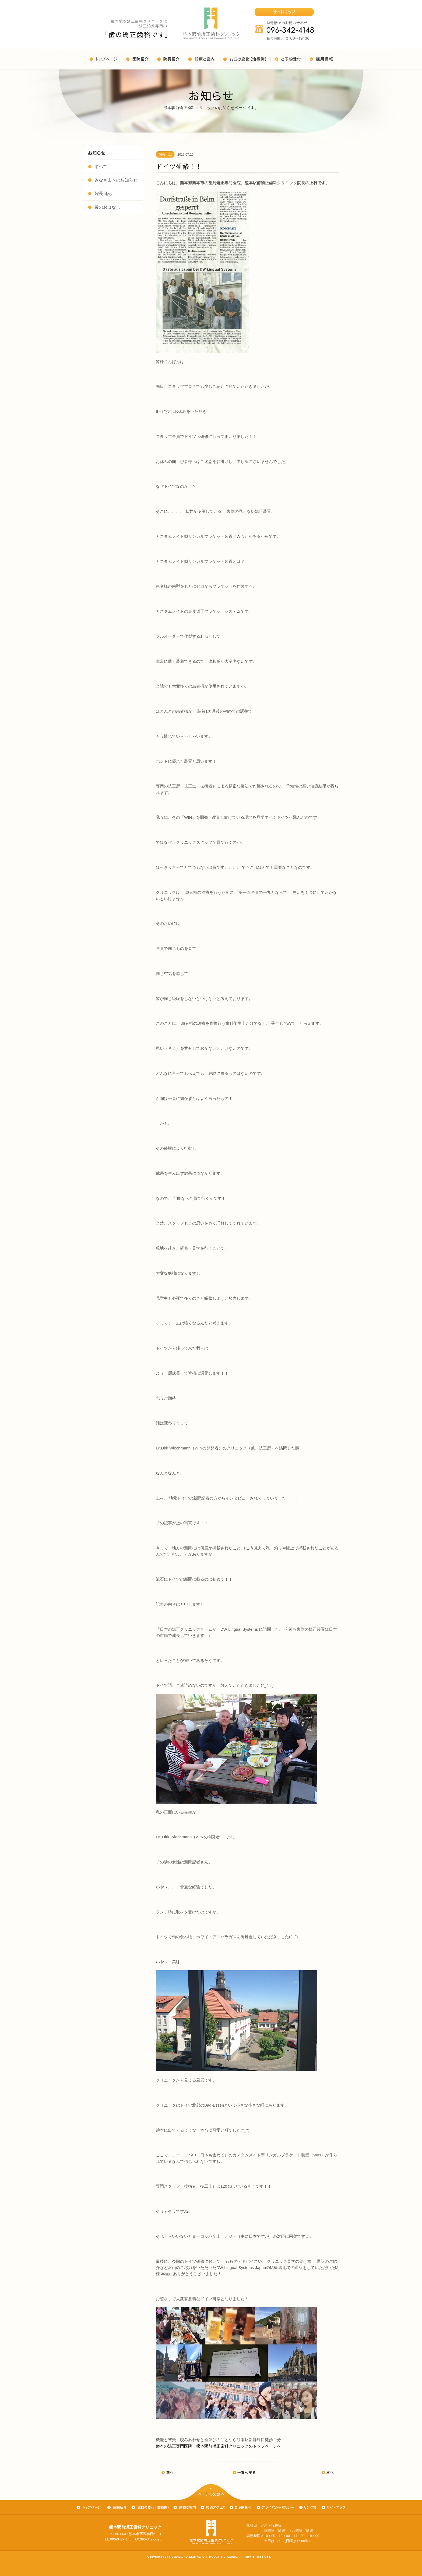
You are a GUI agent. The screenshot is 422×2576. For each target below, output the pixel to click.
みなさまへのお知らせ (113, 179)
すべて (97, 166)
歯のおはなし (104, 207)
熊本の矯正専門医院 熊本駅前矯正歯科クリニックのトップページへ (218, 2446)
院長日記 (100, 193)
